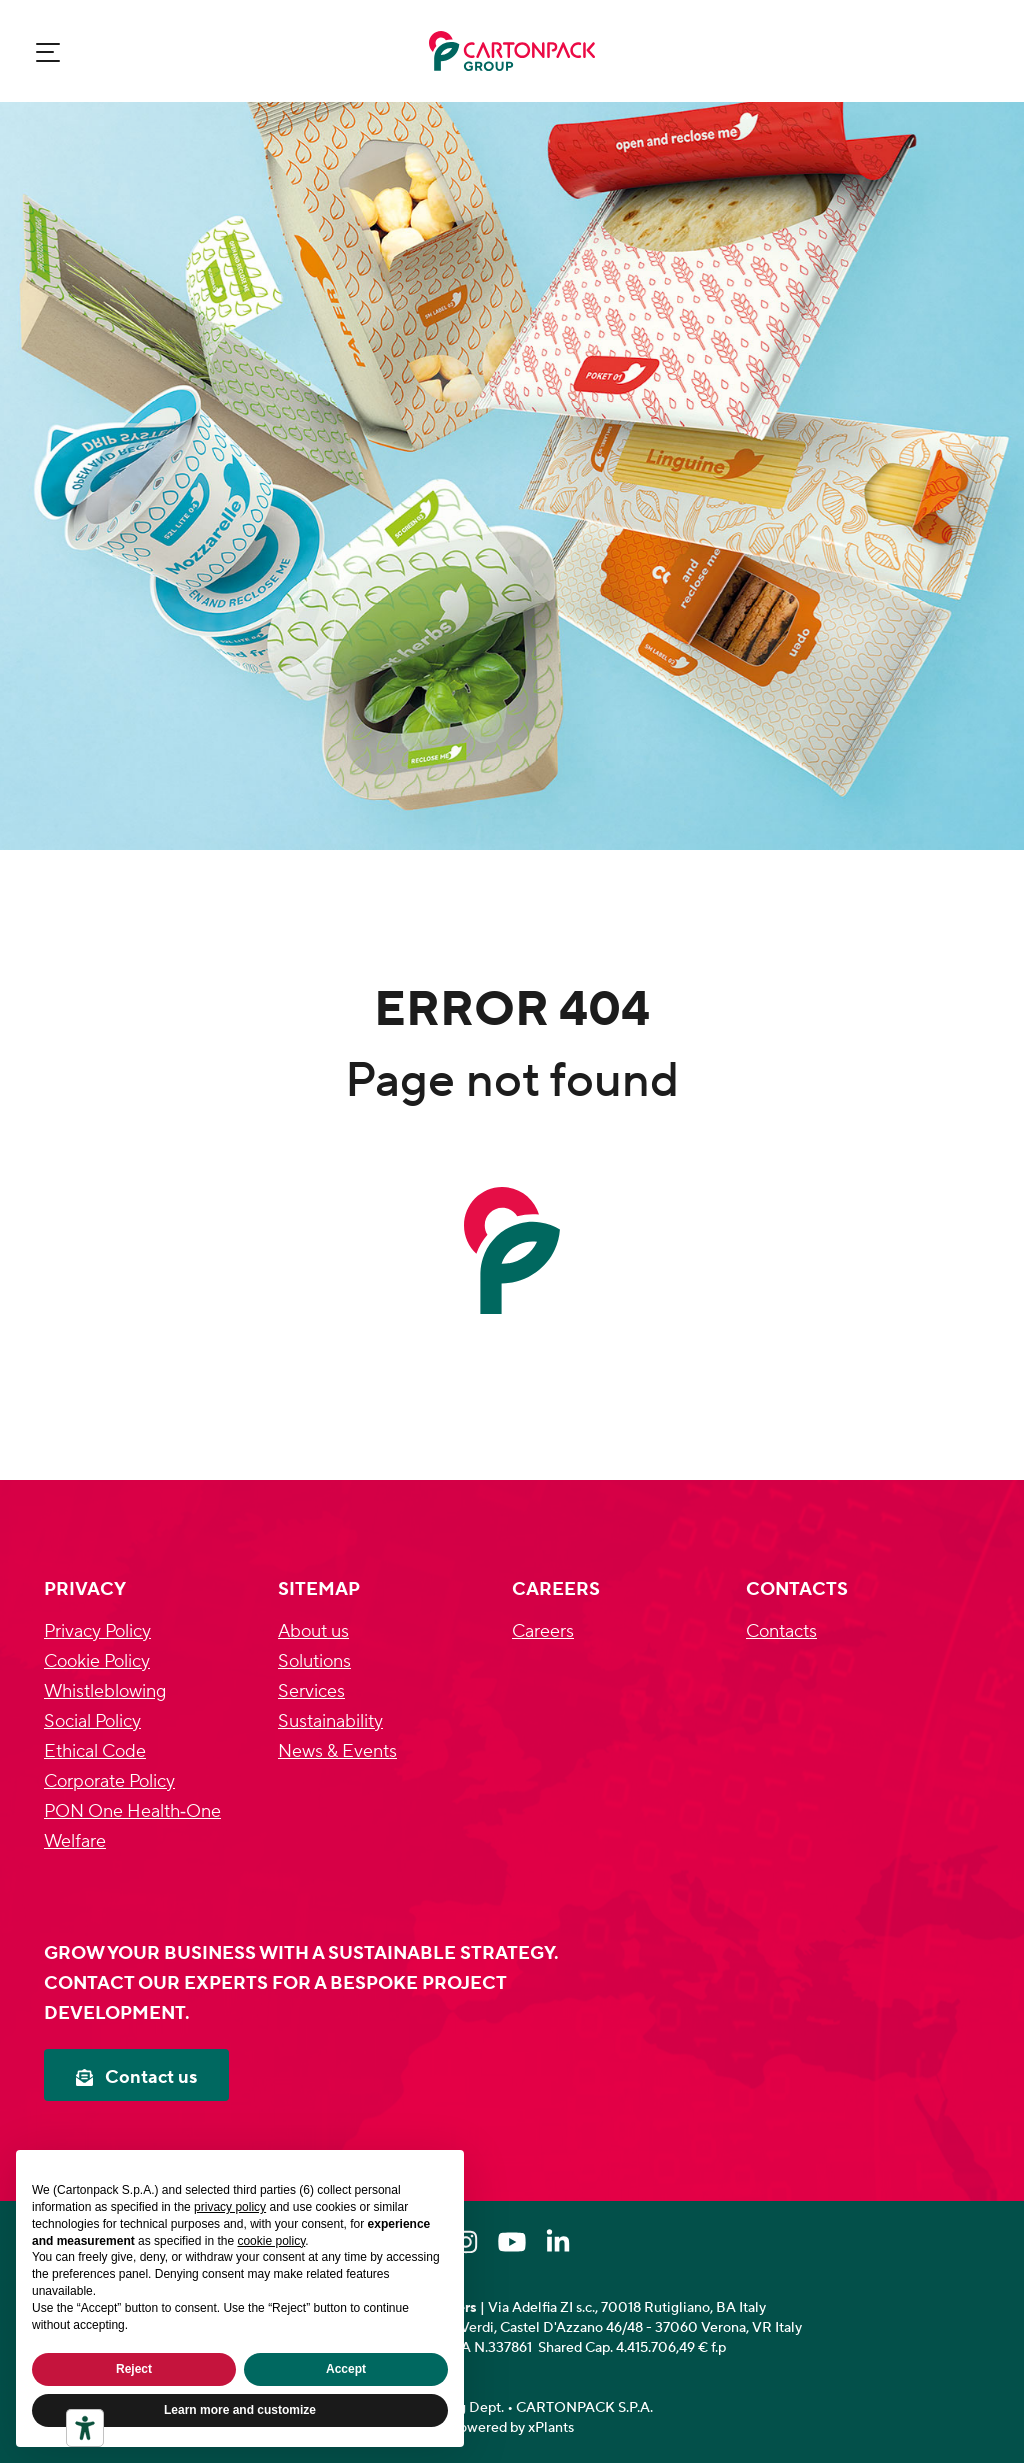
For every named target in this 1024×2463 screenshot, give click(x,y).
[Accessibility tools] (85, 2428)
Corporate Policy (109, 1781)
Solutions (314, 1661)
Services (311, 1691)
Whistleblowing (105, 1691)
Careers (543, 1631)
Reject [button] (134, 2369)
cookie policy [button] (271, 2241)
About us (313, 1631)
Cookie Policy (97, 1661)
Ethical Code (95, 1751)
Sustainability (330, 1721)
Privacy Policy (97, 1631)
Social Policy (92, 1721)
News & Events (337, 1751)
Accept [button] (346, 2369)
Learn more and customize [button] (240, 2410)
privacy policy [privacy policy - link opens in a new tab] (230, 2207)
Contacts (781, 1631)
